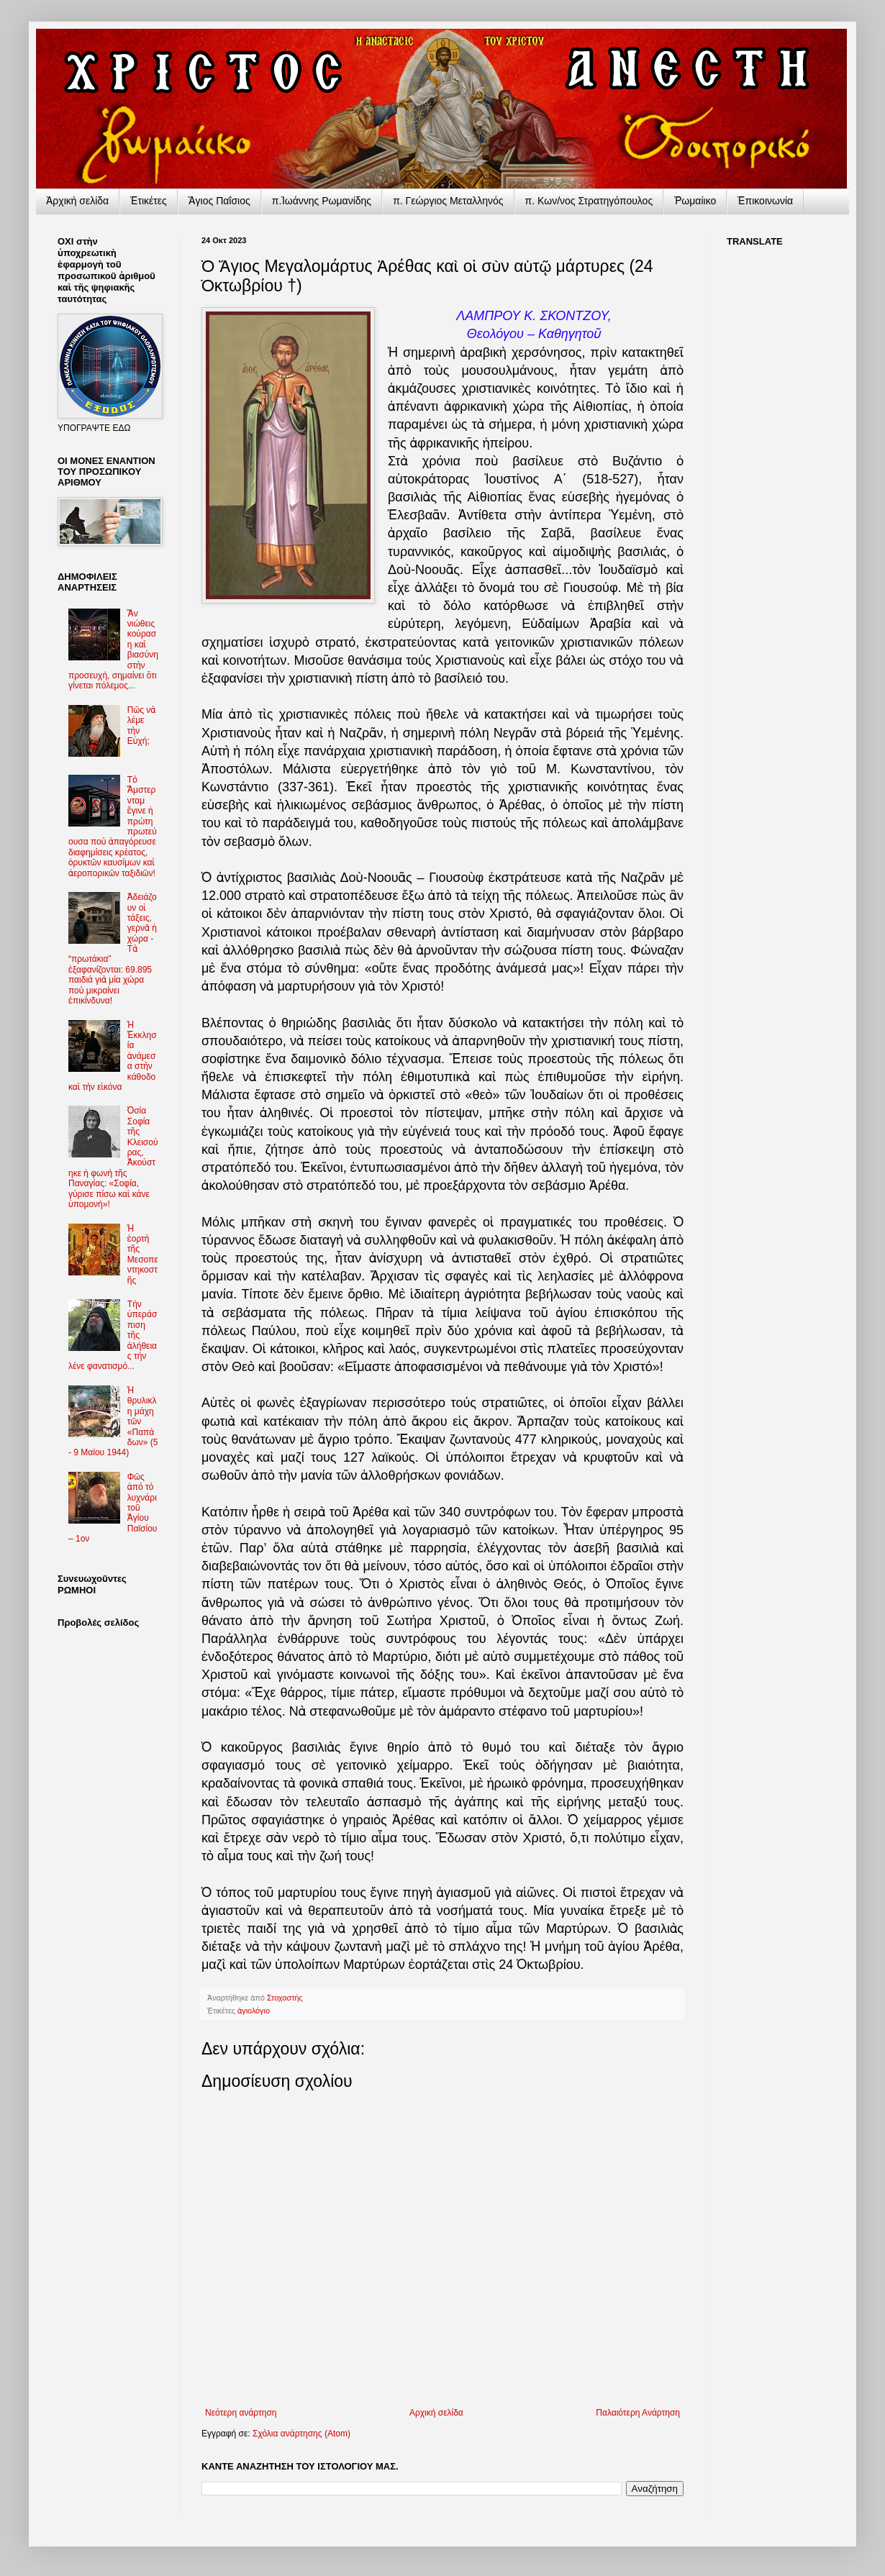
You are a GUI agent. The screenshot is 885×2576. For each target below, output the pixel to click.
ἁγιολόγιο (253, 2010)
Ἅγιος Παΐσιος (219, 200)
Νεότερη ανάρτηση (240, 2413)
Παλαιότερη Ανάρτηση (638, 2413)
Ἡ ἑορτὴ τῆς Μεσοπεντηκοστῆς (142, 1254)
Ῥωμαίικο (695, 200)
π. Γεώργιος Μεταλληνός (448, 200)
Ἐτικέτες (148, 200)
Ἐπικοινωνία (765, 200)
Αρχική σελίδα (436, 2413)
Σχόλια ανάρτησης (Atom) (301, 2434)
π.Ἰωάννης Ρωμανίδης (321, 200)
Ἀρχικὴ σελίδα (77, 200)
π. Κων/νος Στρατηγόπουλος (589, 200)
